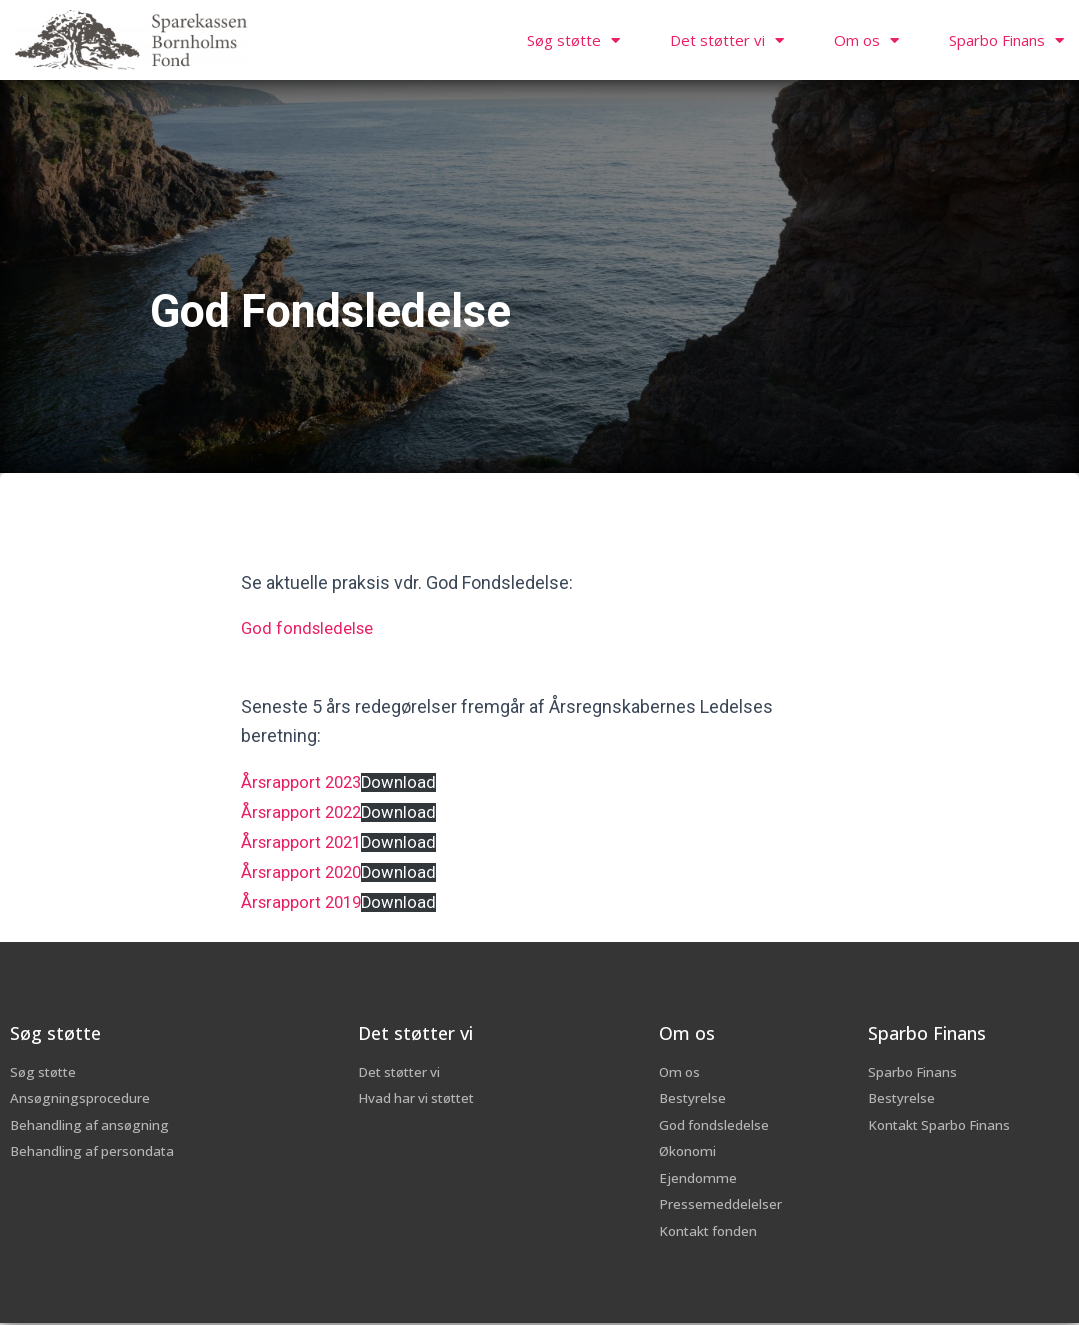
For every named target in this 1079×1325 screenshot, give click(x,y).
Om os (866, 40)
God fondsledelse (311, 627)
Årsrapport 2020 (305, 867)
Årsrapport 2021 (305, 838)
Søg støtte (573, 40)
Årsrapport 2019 (305, 896)
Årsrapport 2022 (305, 809)
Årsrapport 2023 (305, 780)
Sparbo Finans (1006, 40)
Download (408, 780)
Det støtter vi (727, 40)
